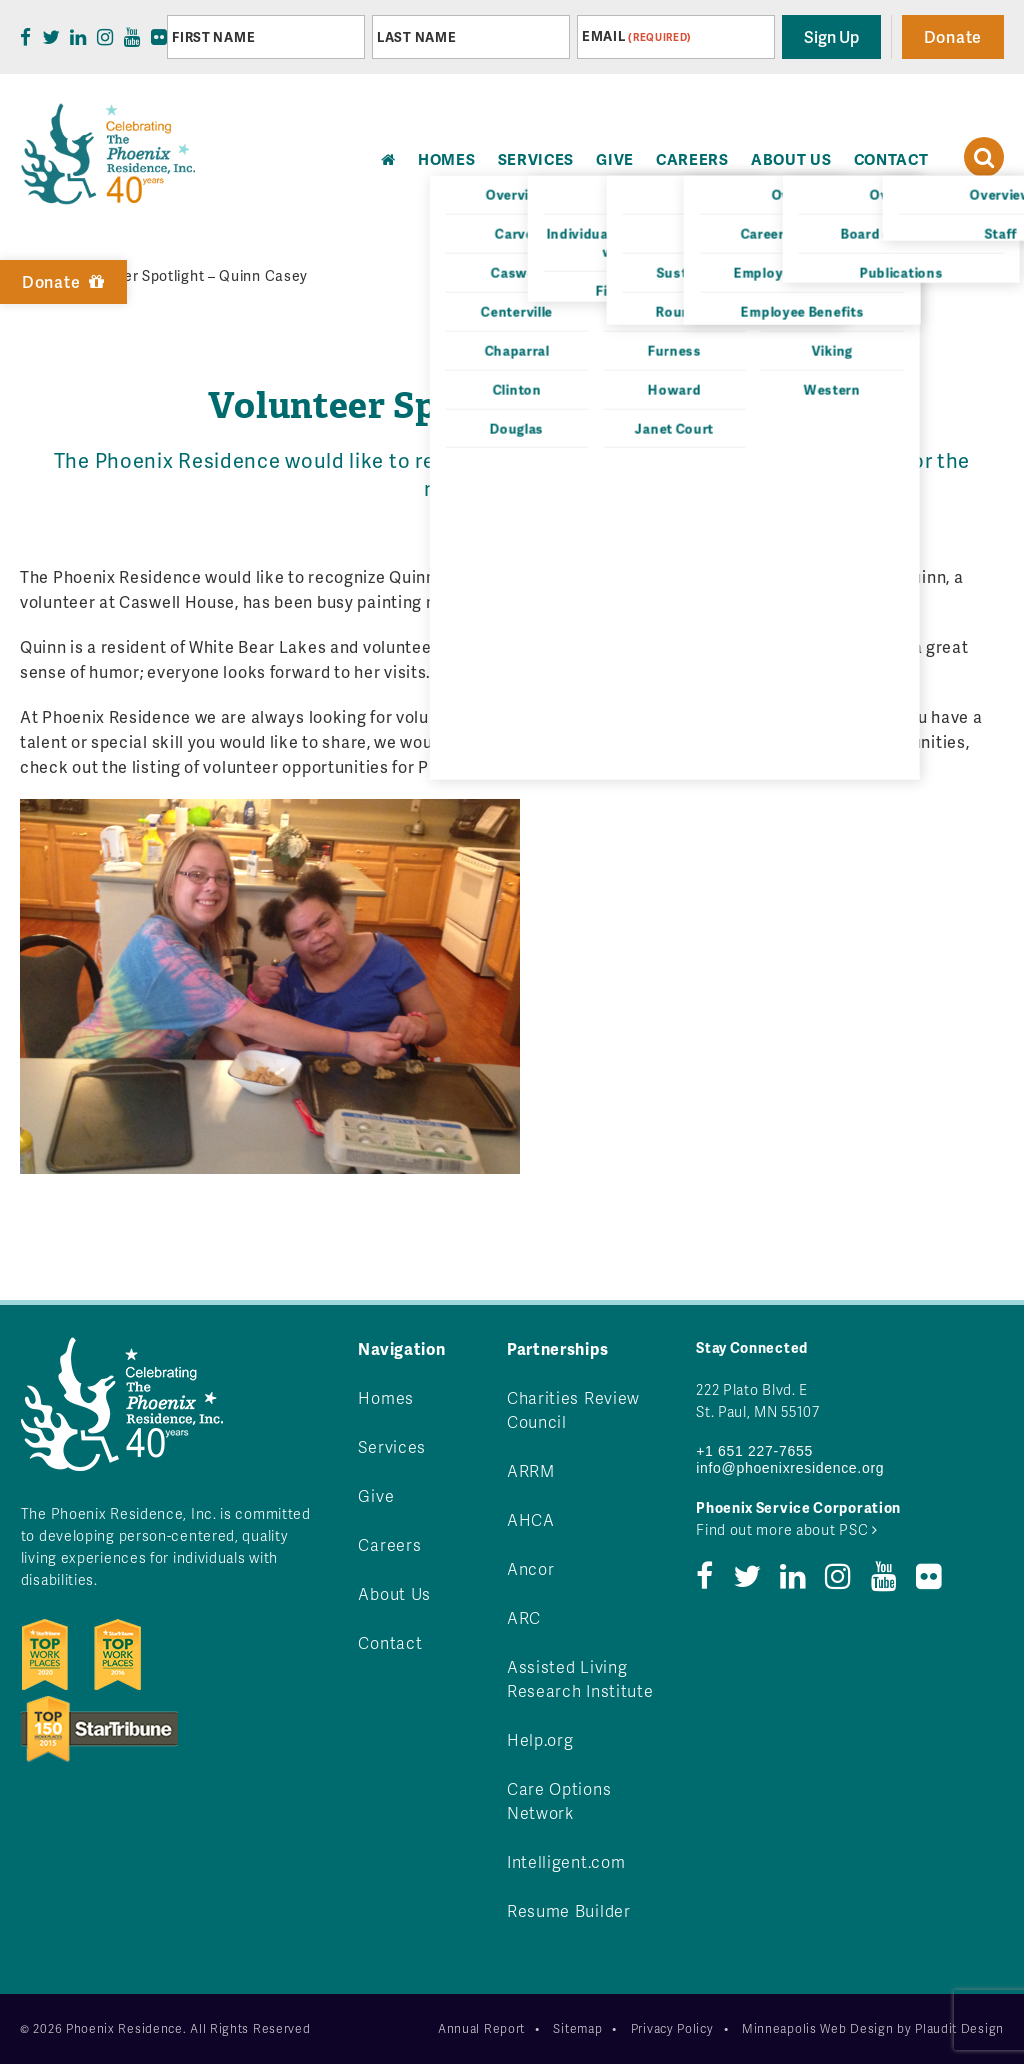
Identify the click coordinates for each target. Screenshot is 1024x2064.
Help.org (540, 1739)
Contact (891, 159)
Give (615, 159)
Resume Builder (569, 1910)
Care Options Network (559, 1800)
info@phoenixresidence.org (790, 1468)
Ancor (531, 1568)
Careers (692, 159)
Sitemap (577, 2028)
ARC (524, 1617)
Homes (386, 1397)
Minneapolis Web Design (817, 2028)
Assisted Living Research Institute (580, 1678)
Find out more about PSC (787, 1529)
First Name (213, 37)
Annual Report (481, 2028)
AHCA (531, 1519)
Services (536, 159)
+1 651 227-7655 (754, 1451)
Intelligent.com (566, 1861)
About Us (791, 159)
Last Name (416, 37)
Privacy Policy (672, 2028)
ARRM (531, 1470)
